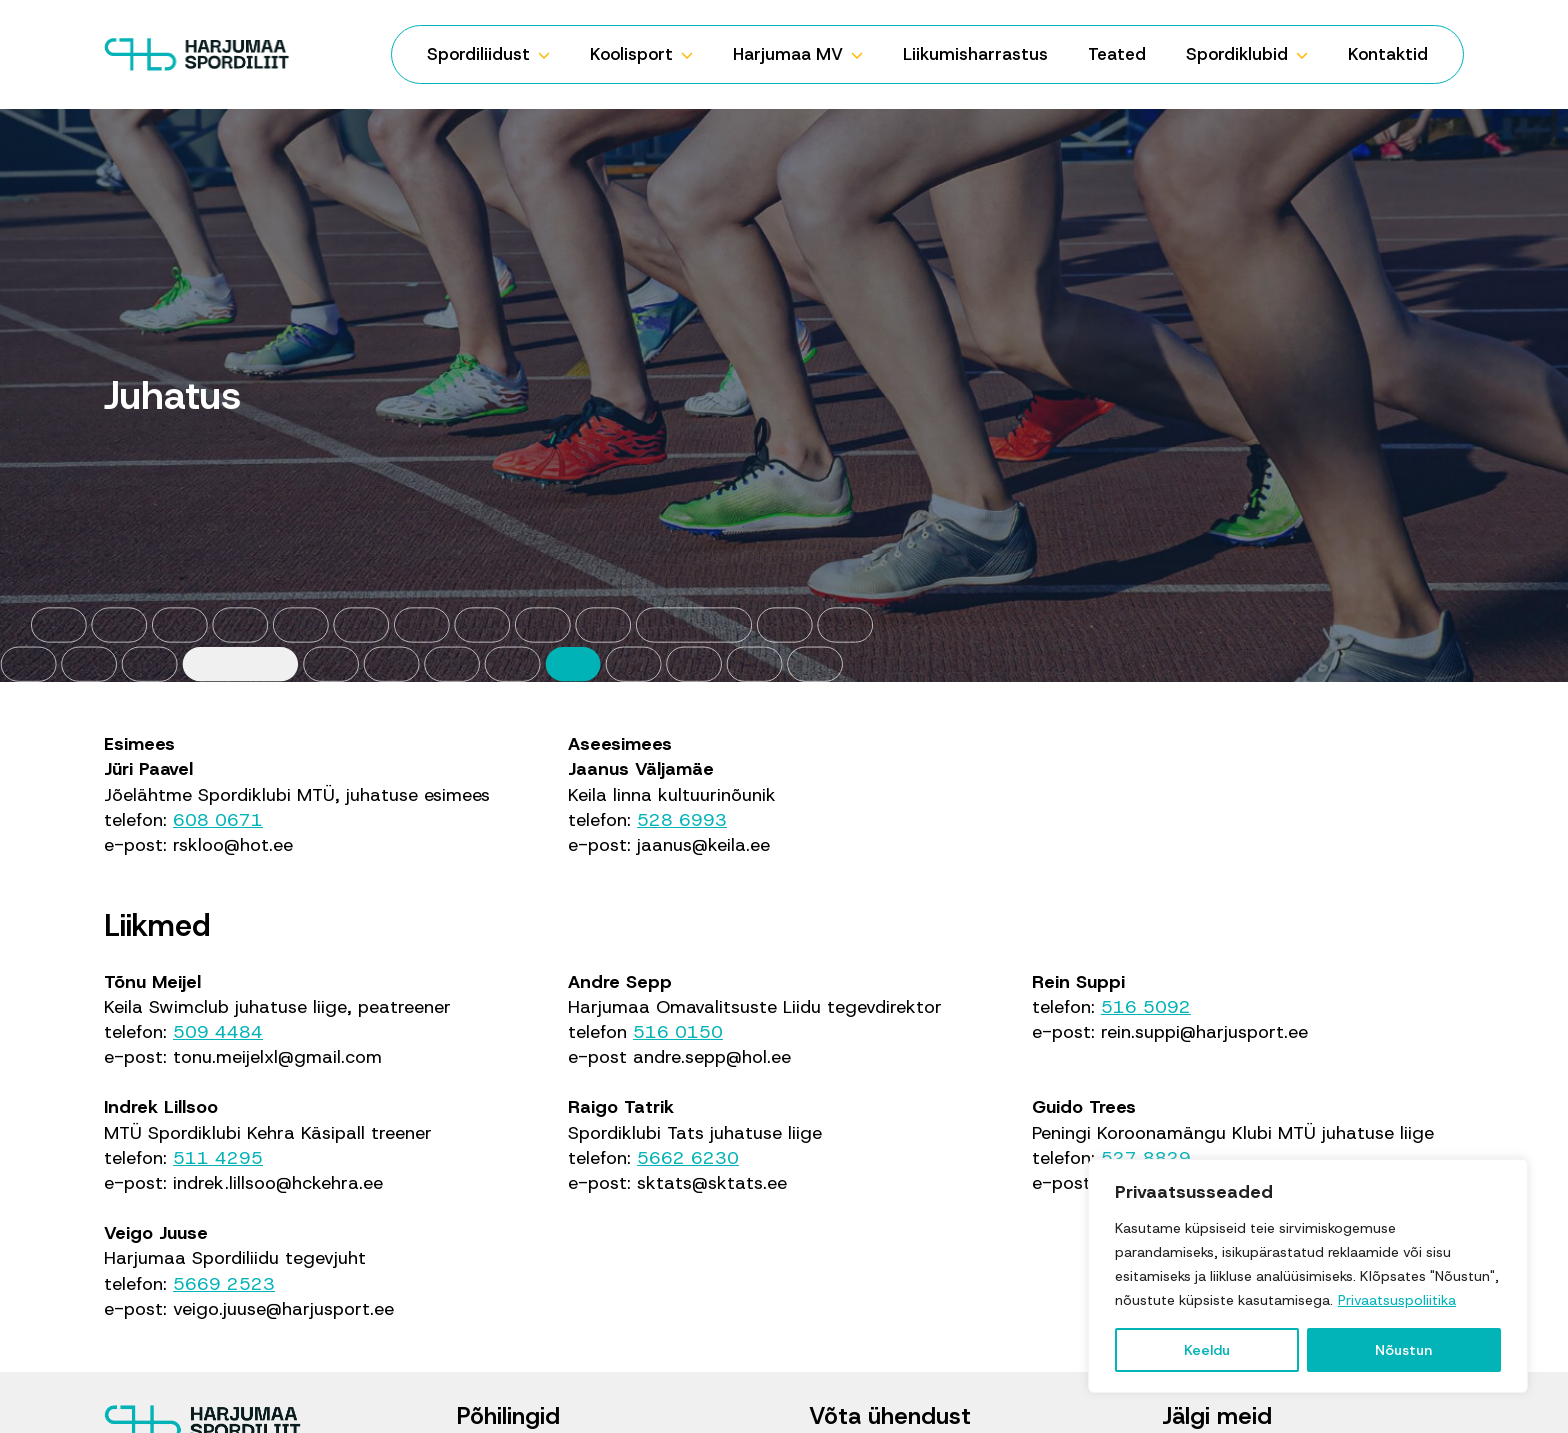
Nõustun (1403, 1350)
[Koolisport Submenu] (693, 54)
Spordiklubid (1237, 54)
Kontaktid (1388, 54)
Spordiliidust (478, 54)
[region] (1308, 1276)
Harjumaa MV (788, 54)
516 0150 (678, 1032)
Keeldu (1207, 1350)
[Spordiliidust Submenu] (550, 54)
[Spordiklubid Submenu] (1308, 54)
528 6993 (682, 820)
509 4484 (218, 1032)
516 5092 (1146, 1007)
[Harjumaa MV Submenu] (863, 54)
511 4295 (218, 1158)
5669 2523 (224, 1284)
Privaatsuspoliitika (1397, 1300)
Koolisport (631, 54)
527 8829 (1146, 1158)
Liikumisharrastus (975, 54)
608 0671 (218, 820)
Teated (1117, 54)
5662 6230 (688, 1158)
